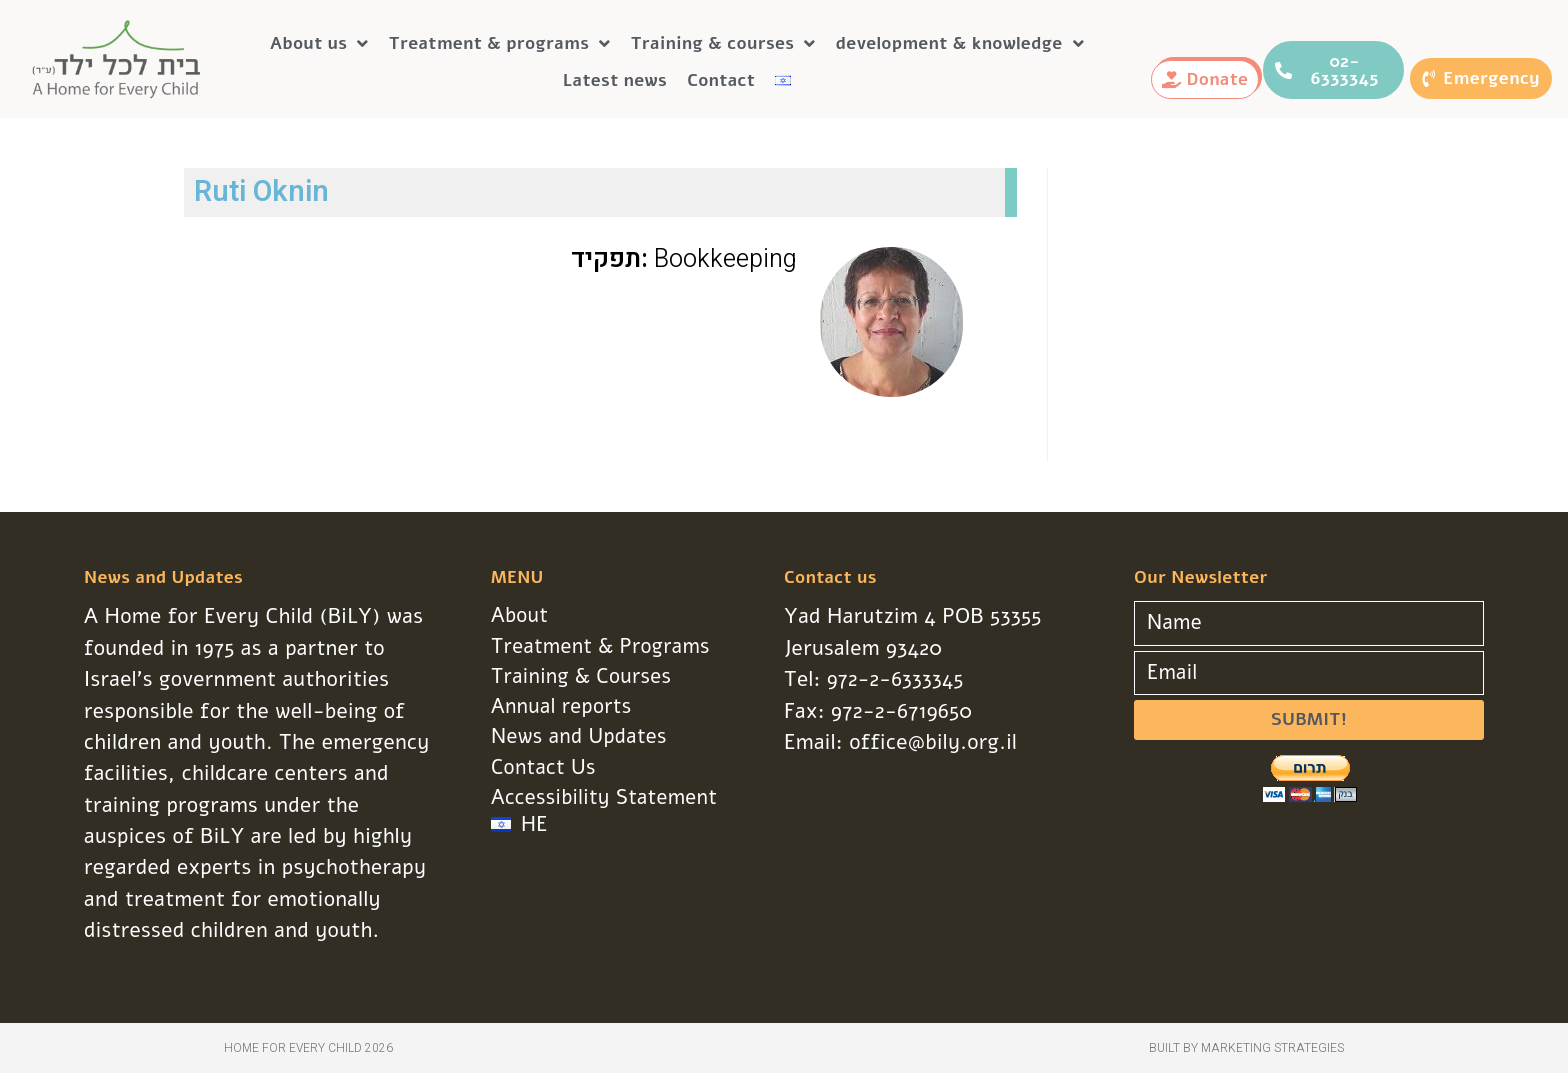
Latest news (615, 80)
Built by (1175, 1048)
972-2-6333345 (897, 679)
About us (319, 43)
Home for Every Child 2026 (308, 1048)
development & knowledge (960, 43)
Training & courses (723, 43)
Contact (721, 80)
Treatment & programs (500, 43)
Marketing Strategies (1272, 1048)
